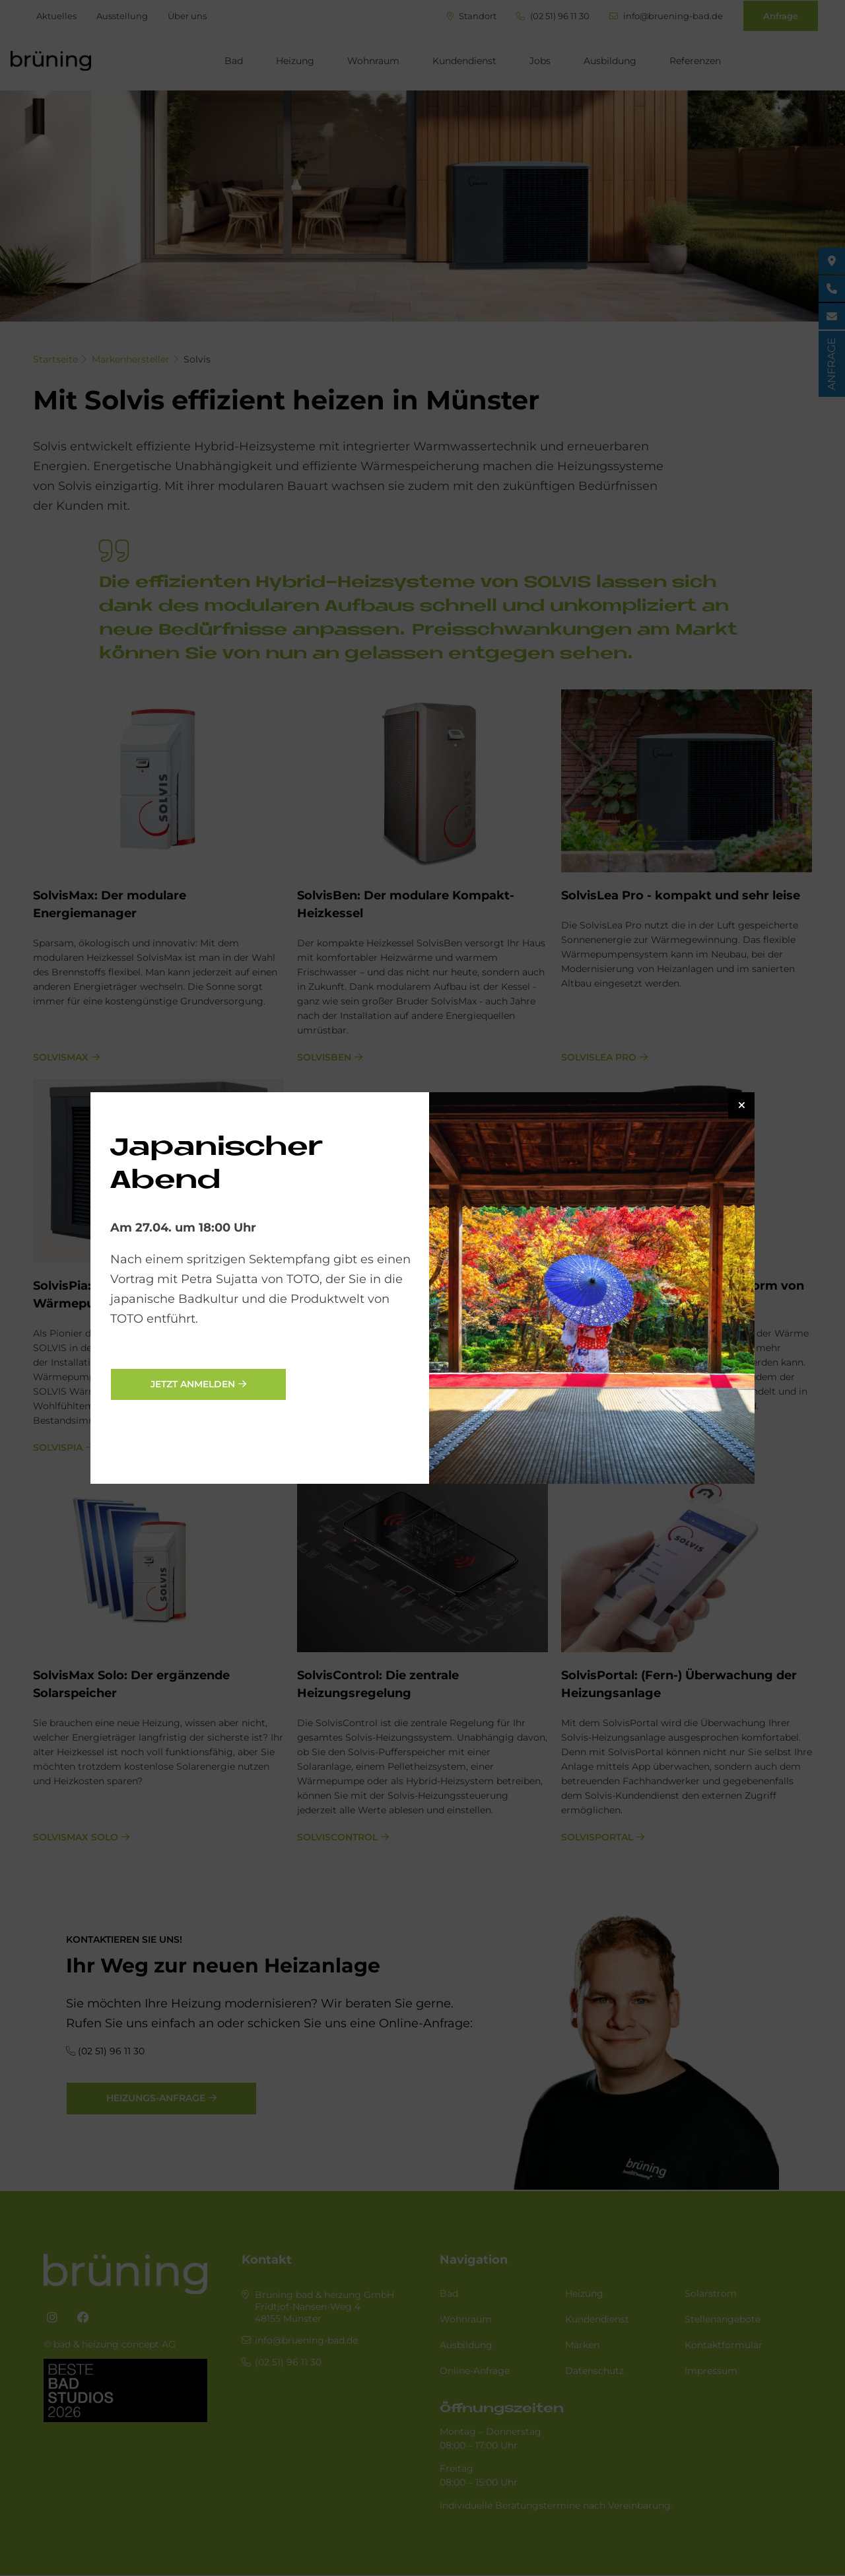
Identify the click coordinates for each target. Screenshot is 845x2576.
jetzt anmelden (193, 1384)
